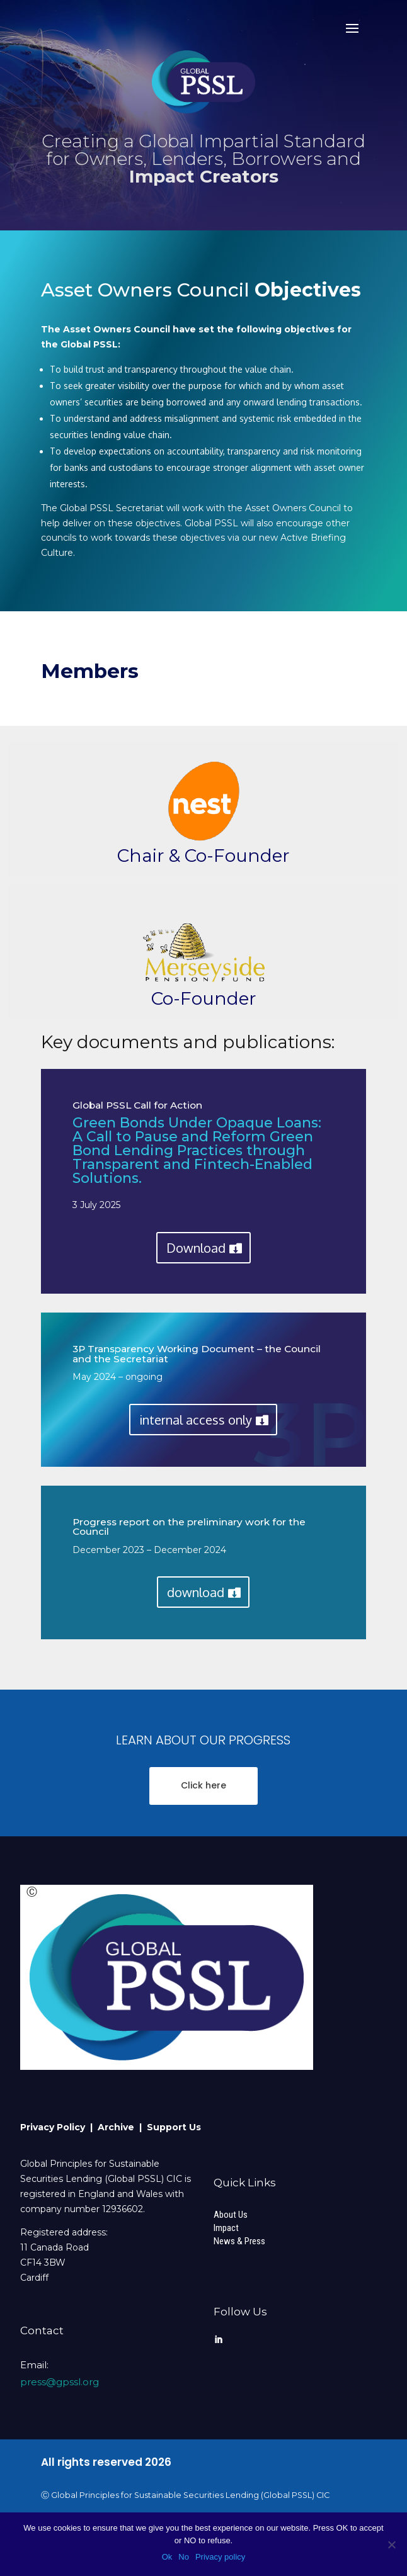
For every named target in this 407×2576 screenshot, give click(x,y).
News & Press (239, 2241)
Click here (203, 1785)
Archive (118, 2127)
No (183, 2557)
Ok (167, 2557)
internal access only (195, 1419)
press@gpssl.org (59, 2382)
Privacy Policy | (59, 2127)
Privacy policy (220, 2557)
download (195, 1592)
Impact (226, 2228)
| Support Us (170, 2127)
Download (196, 1248)
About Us (231, 2214)
